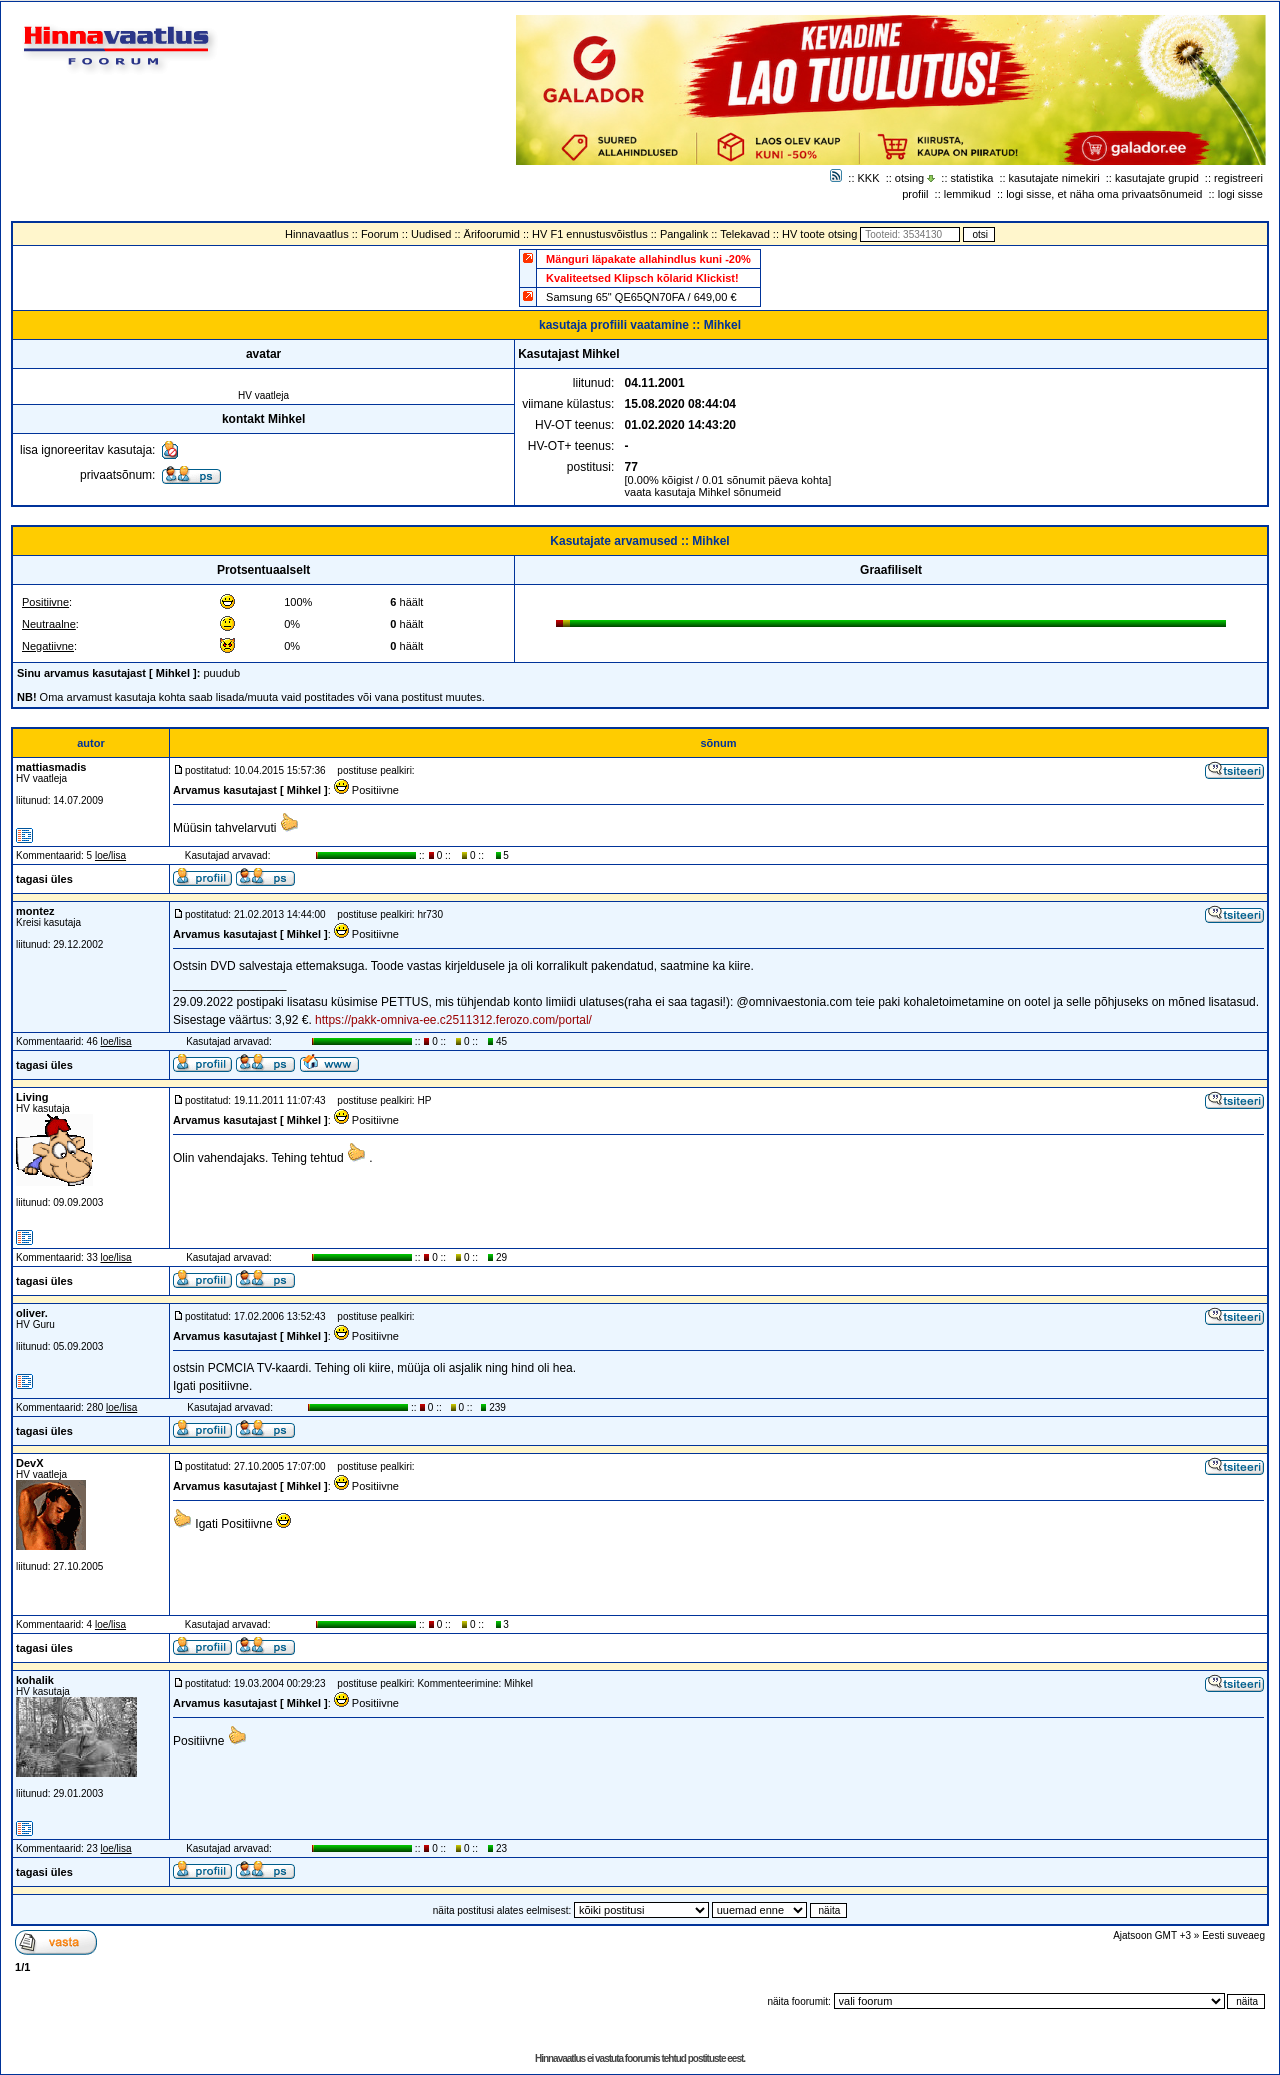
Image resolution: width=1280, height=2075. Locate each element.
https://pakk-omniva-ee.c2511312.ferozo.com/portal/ (453, 1020)
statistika (972, 178)
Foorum (380, 234)
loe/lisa (110, 855)
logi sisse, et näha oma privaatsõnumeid (1104, 194)
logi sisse (1240, 194)
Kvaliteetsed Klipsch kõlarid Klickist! (642, 278)
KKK (869, 178)
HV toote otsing (819, 234)
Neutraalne (49, 624)
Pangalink (684, 234)
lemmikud (967, 194)
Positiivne (45, 602)
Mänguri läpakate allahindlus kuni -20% (648, 259)
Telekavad (745, 234)
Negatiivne (48, 646)
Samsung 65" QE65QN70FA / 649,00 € (641, 297)
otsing (909, 178)
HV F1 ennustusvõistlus (590, 234)
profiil (915, 194)
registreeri (1238, 178)
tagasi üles (44, 879)
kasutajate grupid (1157, 178)
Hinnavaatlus (317, 234)
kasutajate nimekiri (1054, 178)
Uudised (431, 234)
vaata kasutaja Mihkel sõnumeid (703, 492)
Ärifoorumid (492, 234)
